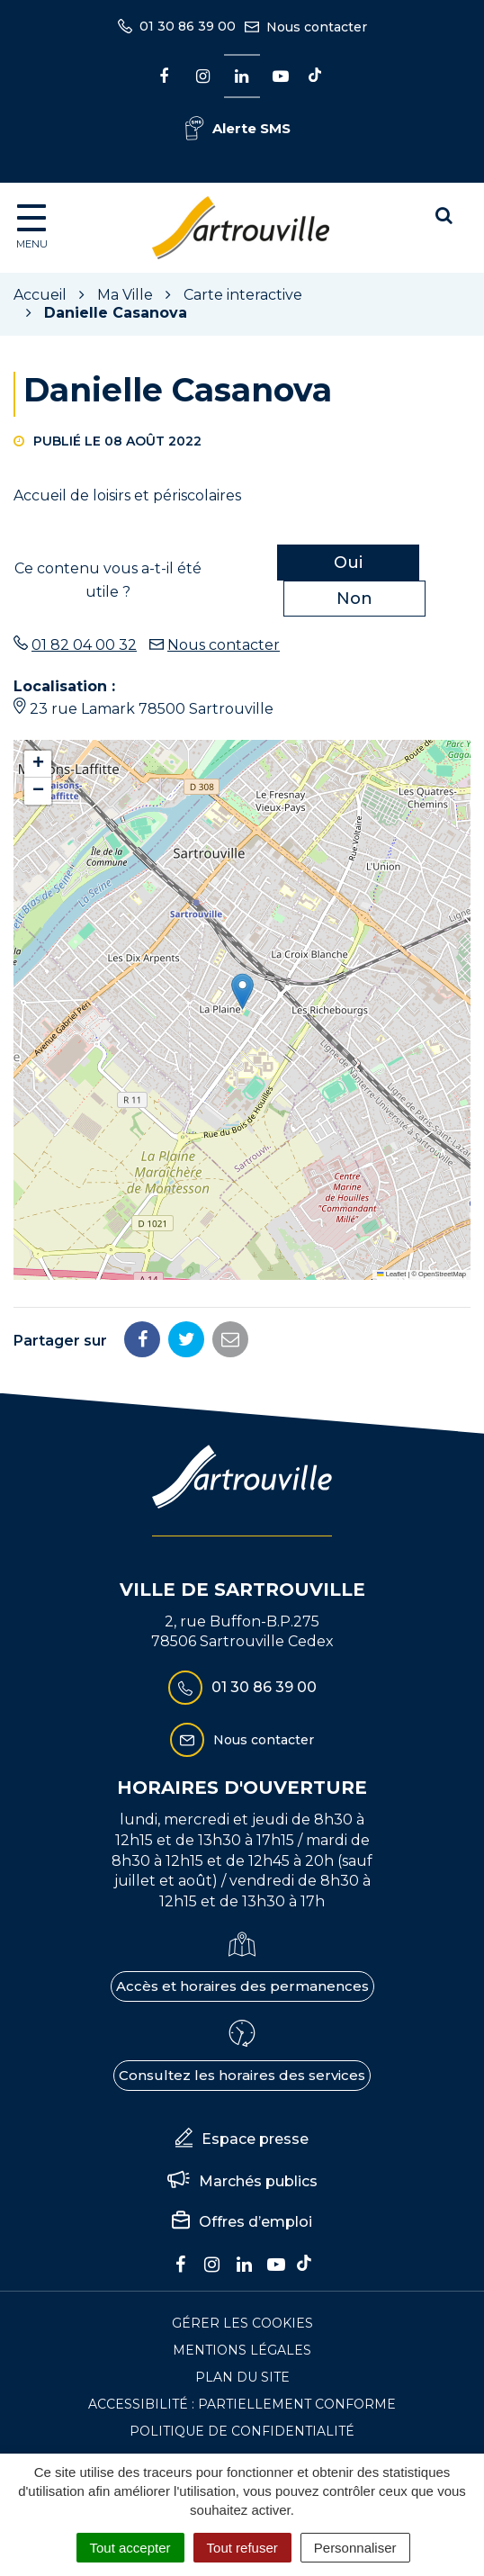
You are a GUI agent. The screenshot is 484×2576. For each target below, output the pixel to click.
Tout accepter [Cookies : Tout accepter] (130, 2547)
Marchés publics (242, 2181)
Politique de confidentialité (242, 2431)
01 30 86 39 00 (242, 1688)
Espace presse (242, 2139)
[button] (242, 991)
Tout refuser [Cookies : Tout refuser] (242, 2547)
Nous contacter (223, 644)
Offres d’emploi (242, 2222)
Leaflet (391, 1274)
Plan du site (242, 2377)
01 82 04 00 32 (84, 644)
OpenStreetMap (442, 1274)
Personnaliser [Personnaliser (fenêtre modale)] (355, 2547)
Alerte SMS (238, 128)
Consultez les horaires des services (242, 2075)
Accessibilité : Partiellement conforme (242, 2404)
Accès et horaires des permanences (242, 1986)
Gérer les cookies (242, 2323)
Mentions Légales (242, 2350)
